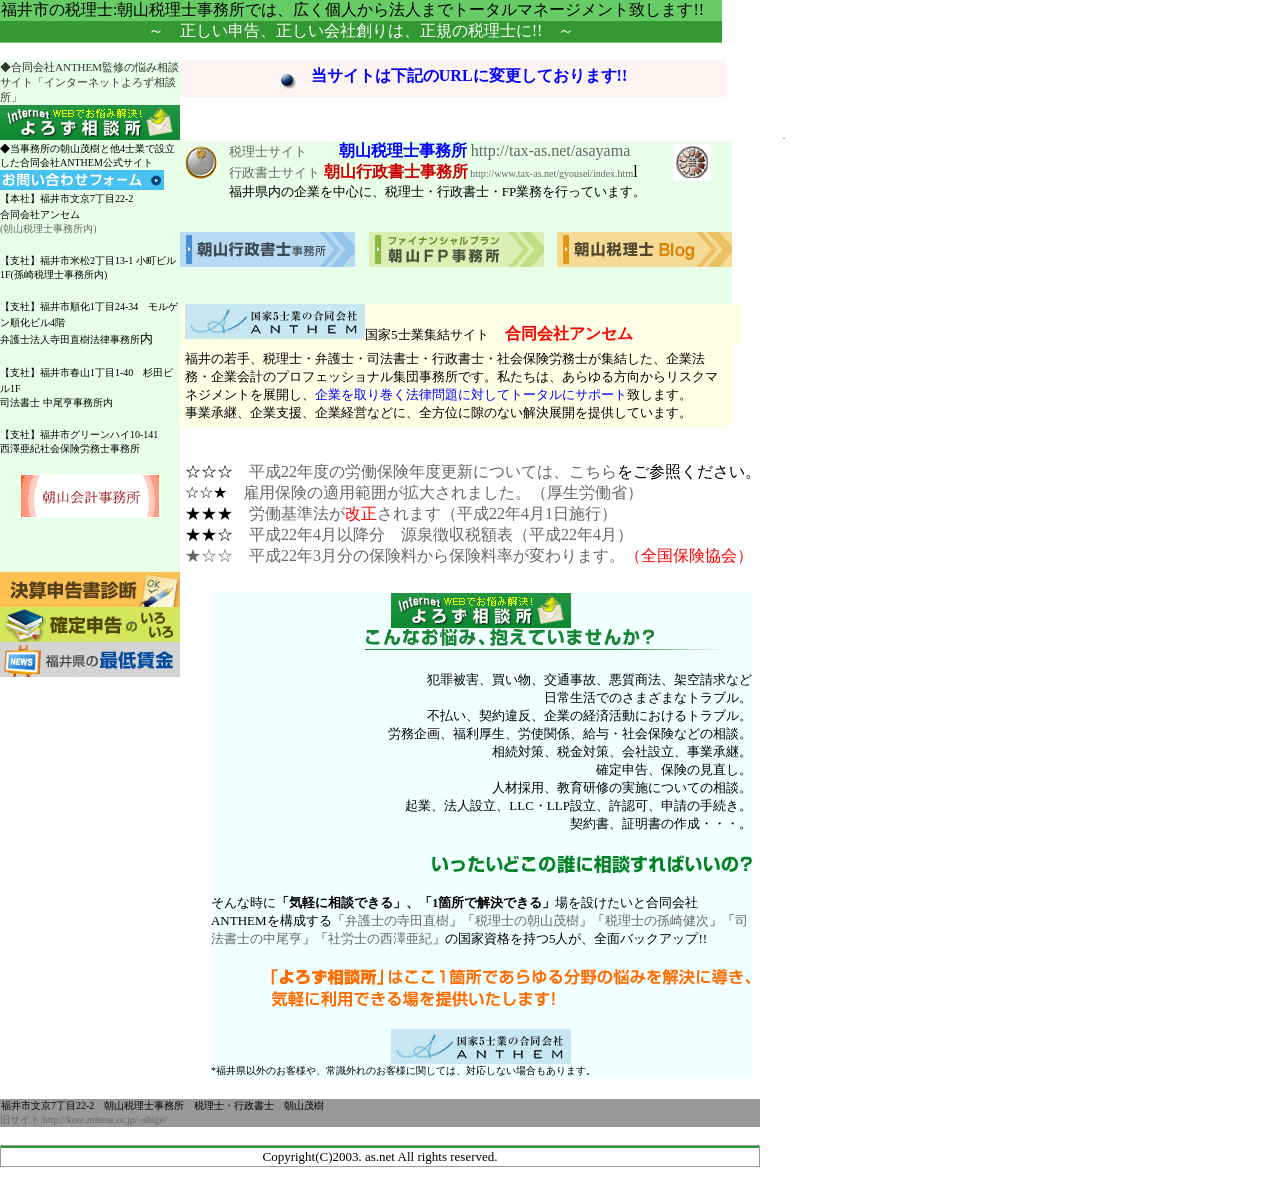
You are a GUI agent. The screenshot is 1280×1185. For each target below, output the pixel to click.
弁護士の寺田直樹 (397, 920)
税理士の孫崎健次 (657, 920)
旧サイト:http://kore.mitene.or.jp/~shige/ (83, 1119)
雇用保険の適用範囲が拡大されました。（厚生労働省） (443, 492)
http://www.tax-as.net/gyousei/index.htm (550, 173)
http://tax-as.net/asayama (551, 150)
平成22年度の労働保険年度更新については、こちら (433, 471)
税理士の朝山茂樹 (527, 920)
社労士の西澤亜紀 (380, 938)
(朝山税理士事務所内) (48, 228)
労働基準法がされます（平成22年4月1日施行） (433, 513)
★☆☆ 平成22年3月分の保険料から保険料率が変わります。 (405, 555)
